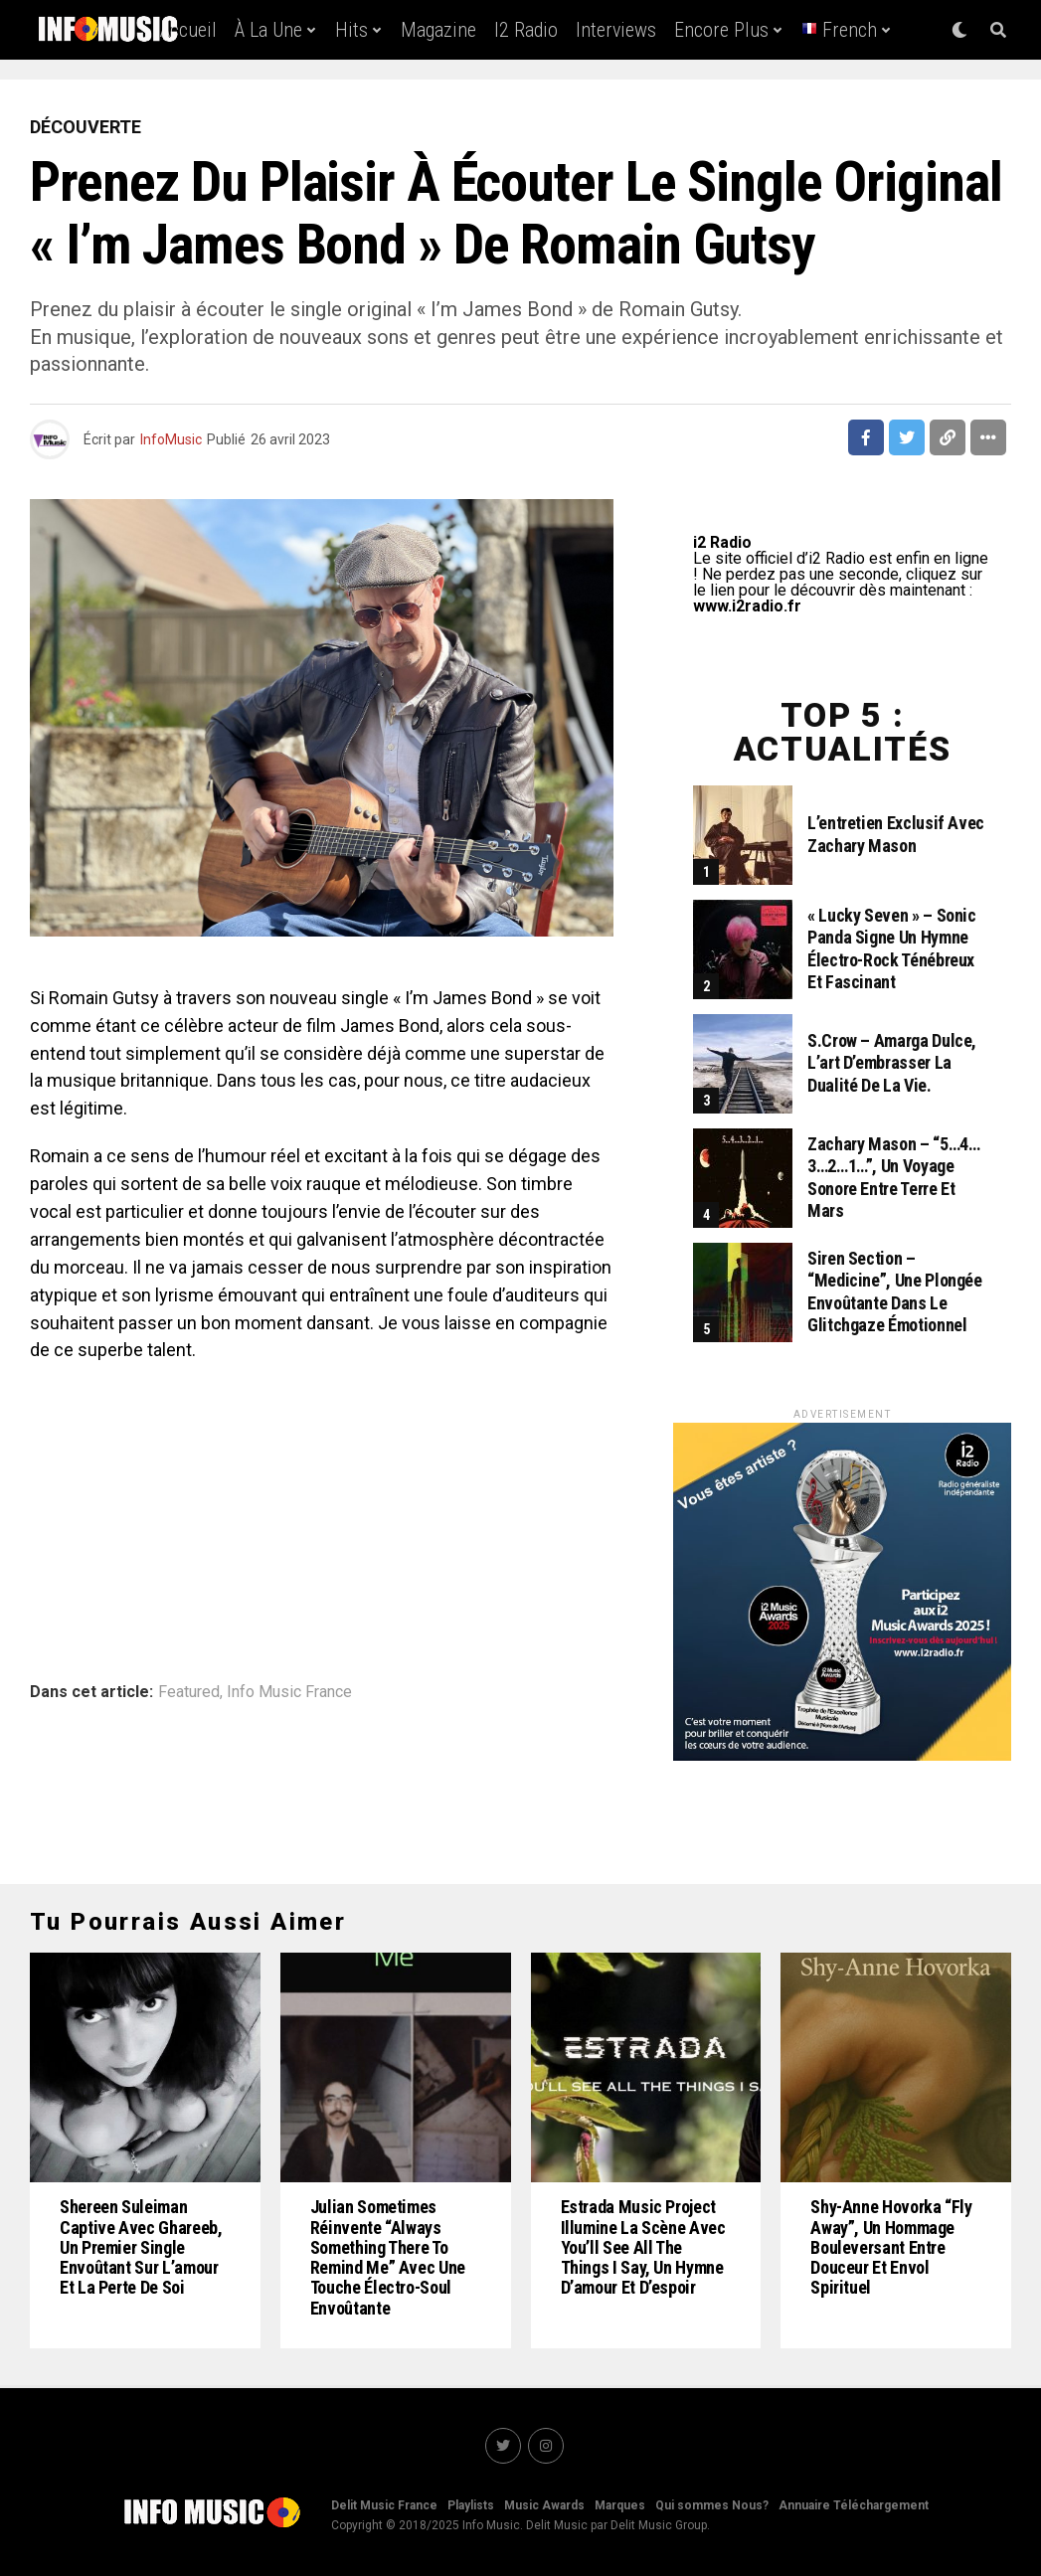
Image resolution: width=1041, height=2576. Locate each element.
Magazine (438, 30)
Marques (620, 2505)
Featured (189, 1692)
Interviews (616, 30)
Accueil (188, 30)
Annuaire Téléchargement (854, 2505)
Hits (351, 30)
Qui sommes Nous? (712, 2505)
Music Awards (544, 2505)
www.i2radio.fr (747, 606)
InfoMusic (171, 439)
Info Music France (289, 1692)
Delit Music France (384, 2505)
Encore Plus (721, 30)
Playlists (470, 2505)
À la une (268, 30)
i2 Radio (526, 30)
